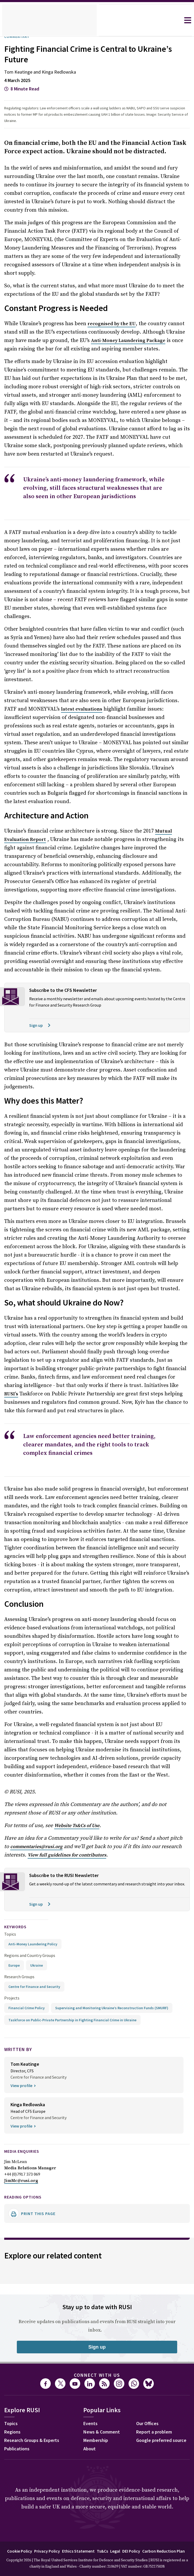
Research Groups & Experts (35, 2387)
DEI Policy (158, 2555)
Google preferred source (84, 2445)
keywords (17, 1874)
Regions (13, 2378)
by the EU (111, 315)
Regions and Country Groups (30, 1902)
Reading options (26, 2143)
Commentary (18, 36)
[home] (49, 20)
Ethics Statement (101, 2555)
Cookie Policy (37, 2555)
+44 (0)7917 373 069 (23, 2120)
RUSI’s (76, 1343)
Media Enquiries (25, 2098)
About (11, 2453)
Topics (10, 1881)
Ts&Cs (126, 2555)
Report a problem (76, 2436)
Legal (140, 2555)
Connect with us (97, 2321)
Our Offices (70, 2428)
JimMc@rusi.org (20, 2127)
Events (12, 2428)
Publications (18, 2395)
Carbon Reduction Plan (96, 2564)
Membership (18, 2445)
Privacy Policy (67, 2555)
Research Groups (20, 1924)
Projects (11, 1945)
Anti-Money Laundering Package (127, 332)
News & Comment (24, 2436)
